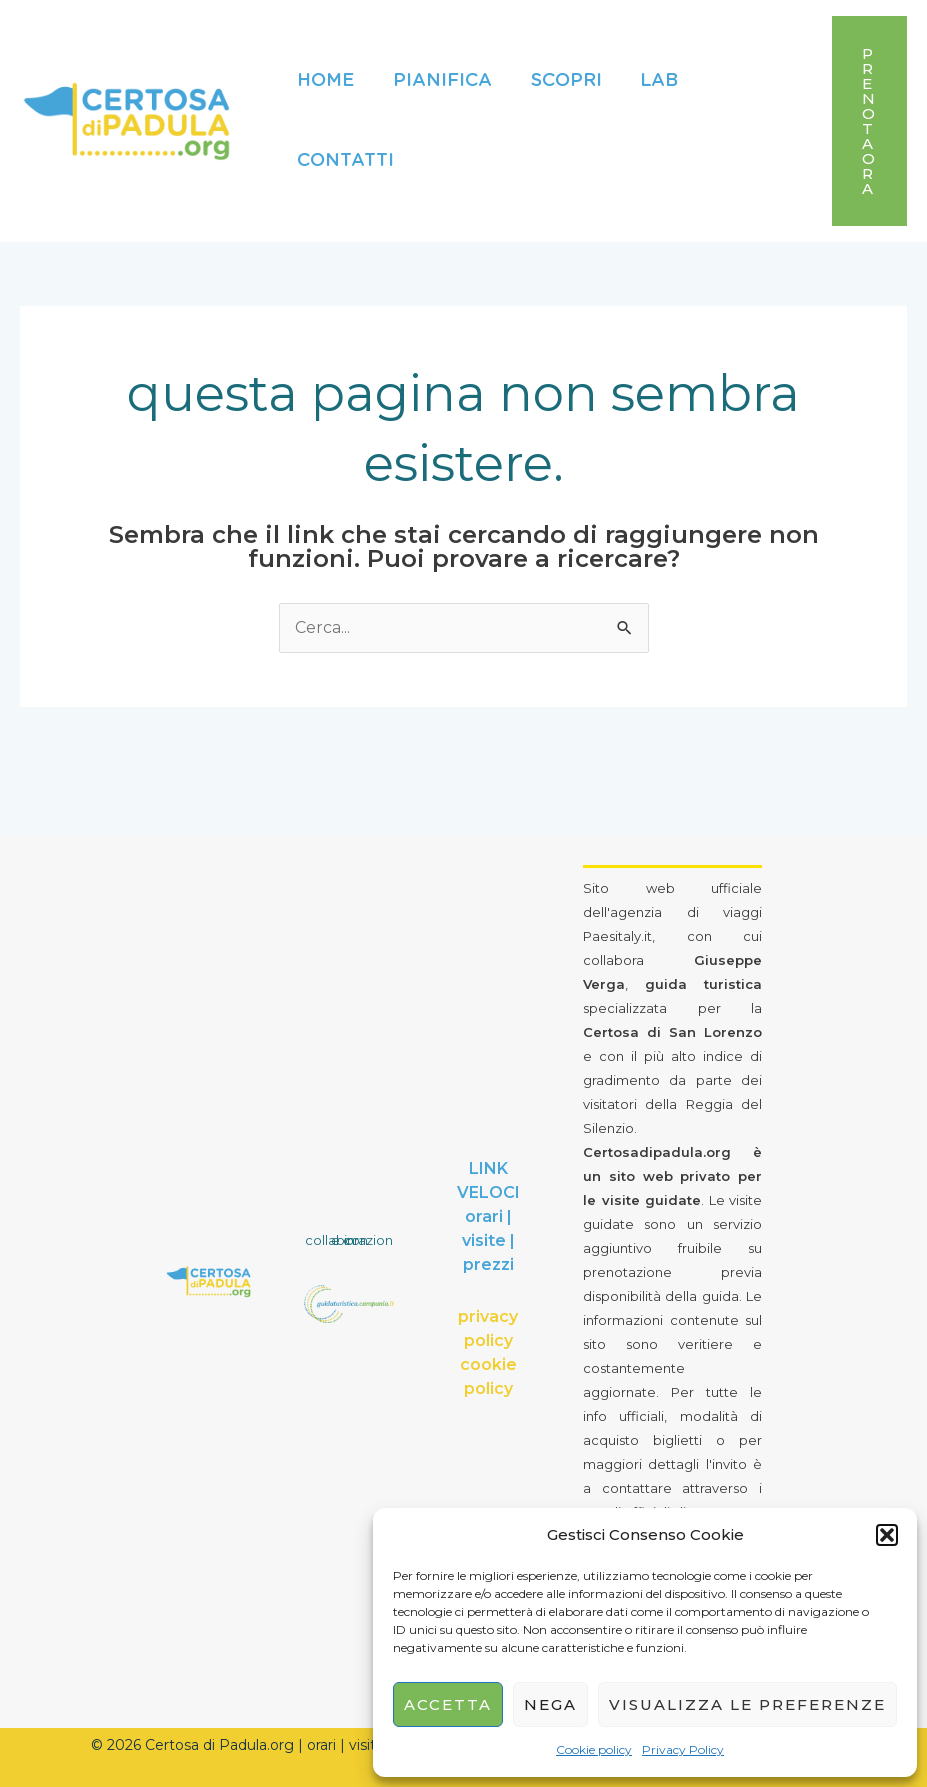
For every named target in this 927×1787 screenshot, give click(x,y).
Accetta (448, 1704)
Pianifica (438, 81)
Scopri (559, 81)
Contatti (344, 161)
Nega (550, 1704)
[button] (887, 1535)
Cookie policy (594, 1749)
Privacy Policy (683, 1749)
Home (324, 81)
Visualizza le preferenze (747, 1704)
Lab (650, 81)
